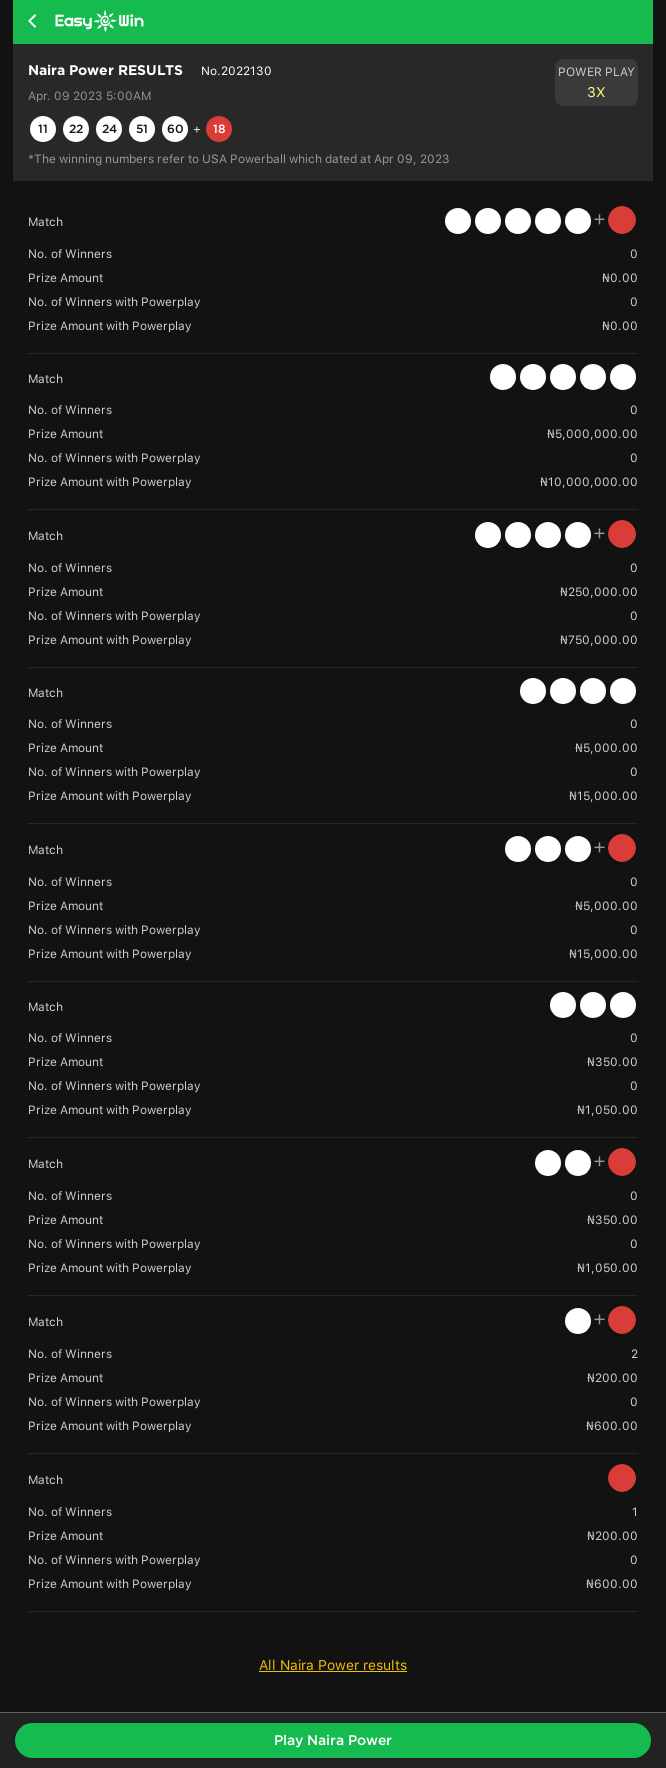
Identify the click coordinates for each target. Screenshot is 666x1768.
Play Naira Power (333, 1740)
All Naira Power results (333, 1665)
